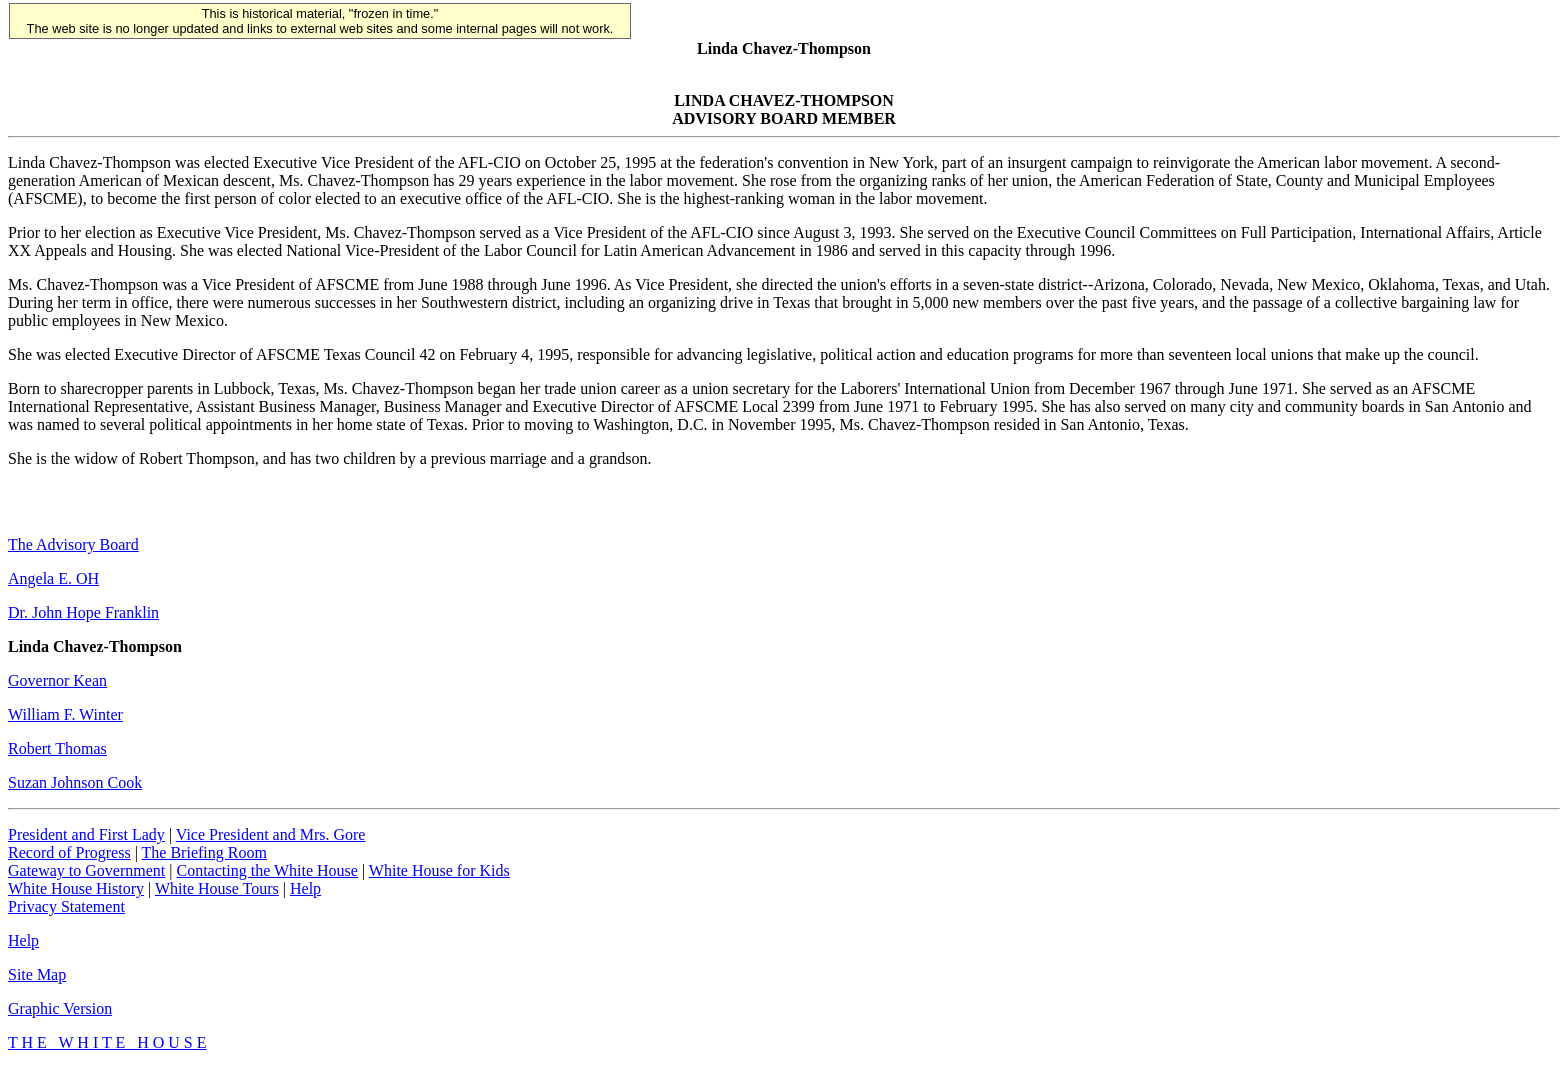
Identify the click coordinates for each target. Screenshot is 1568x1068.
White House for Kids (439, 870)
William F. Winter (65, 714)
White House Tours (217, 888)
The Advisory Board (73, 544)
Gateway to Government (86, 870)
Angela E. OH (53, 578)
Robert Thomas (57, 748)
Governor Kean (57, 680)
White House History (76, 888)
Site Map (37, 974)
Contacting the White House (266, 870)
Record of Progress (69, 852)
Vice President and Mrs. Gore (271, 834)
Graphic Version (60, 1008)
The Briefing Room (204, 852)
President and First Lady (86, 834)
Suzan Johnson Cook (75, 782)
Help (305, 888)
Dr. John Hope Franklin (83, 612)
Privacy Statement (66, 906)
